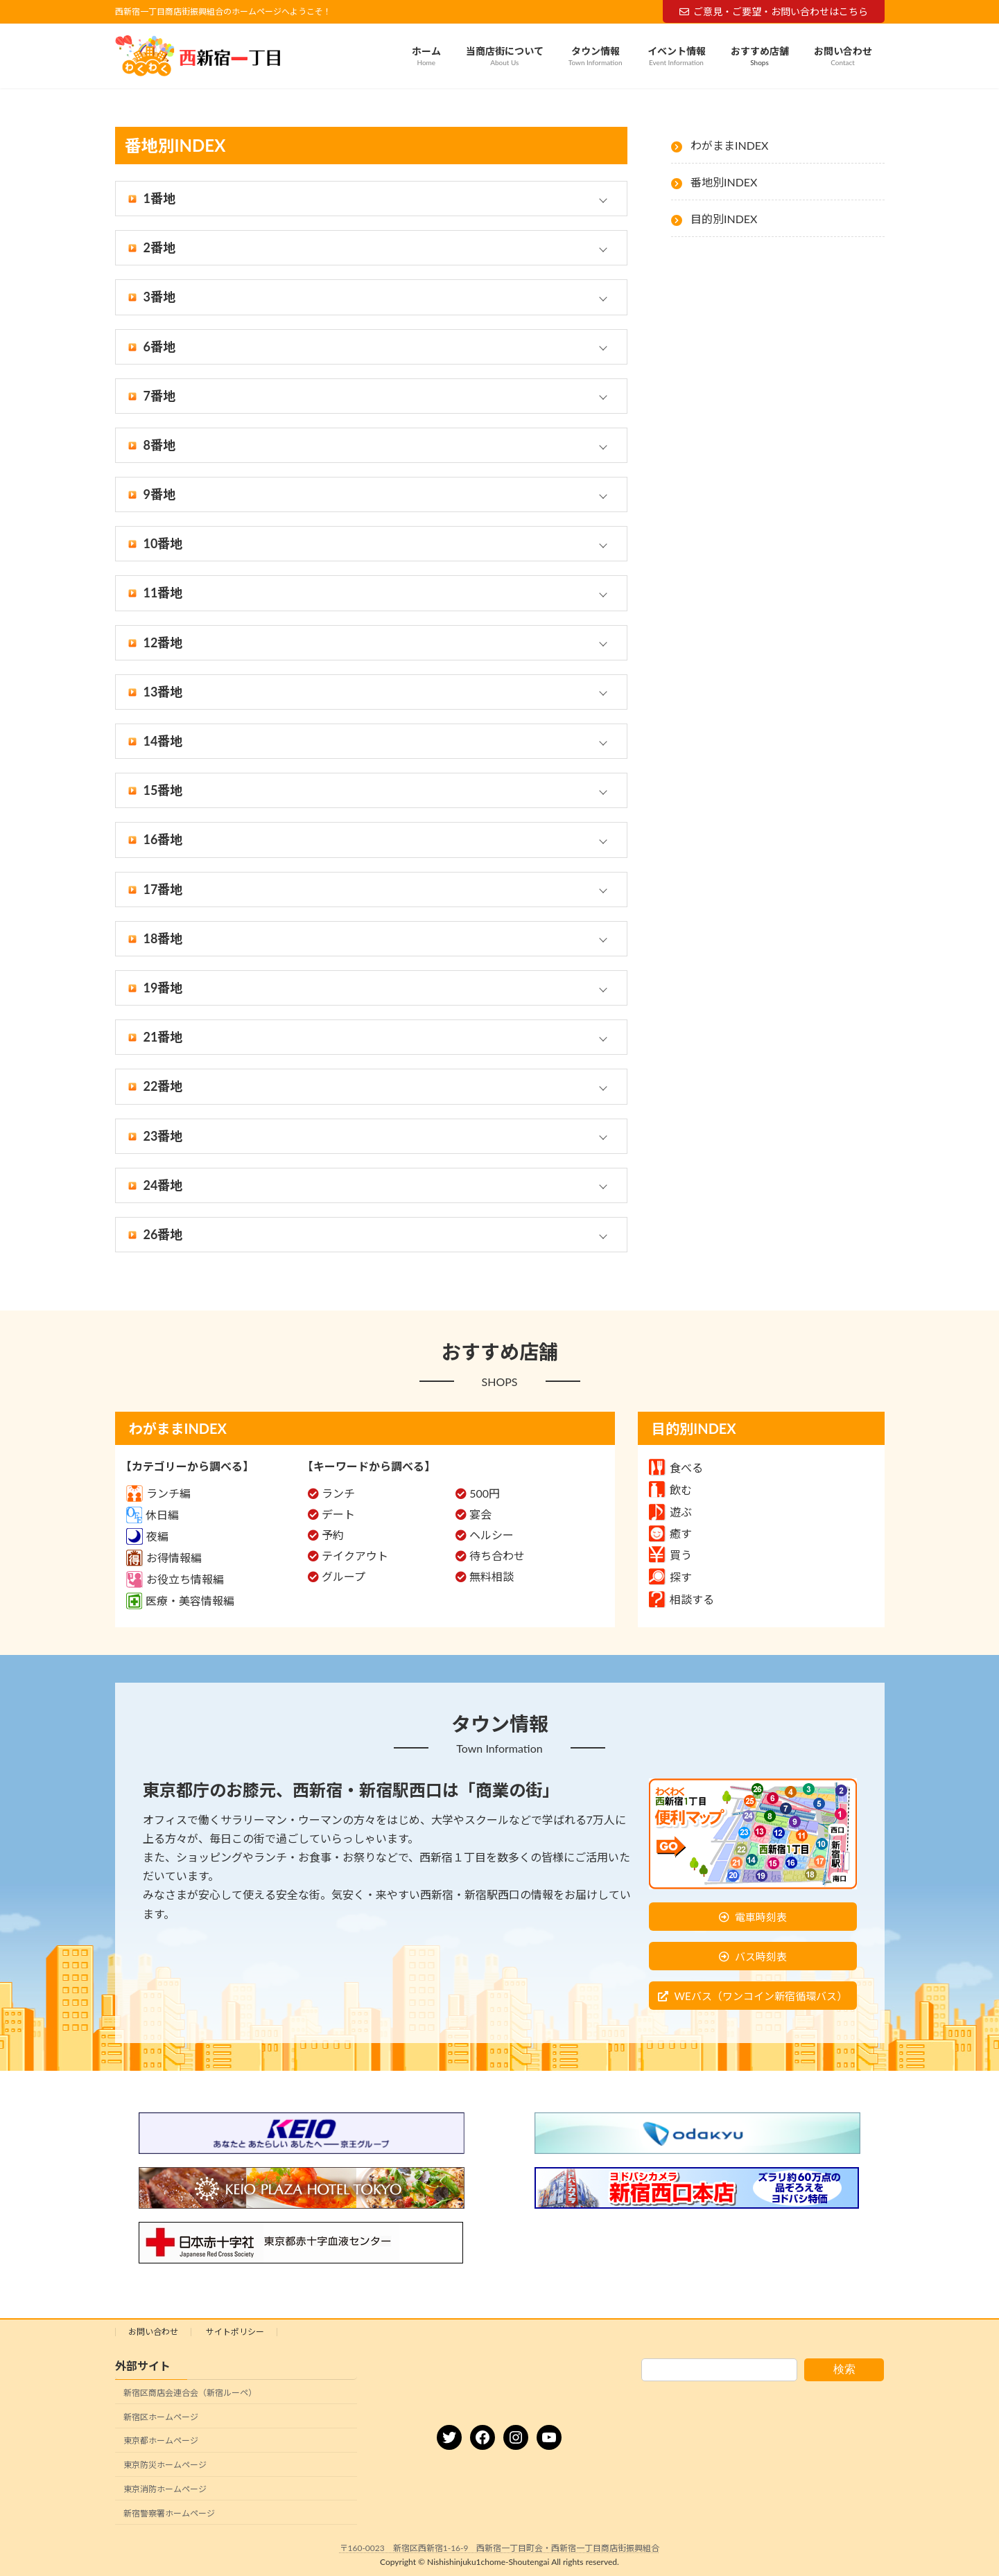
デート (338, 1514)
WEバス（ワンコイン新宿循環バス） (760, 1996)
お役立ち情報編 (175, 1579)
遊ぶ (670, 1511)
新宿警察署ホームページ (169, 2513)
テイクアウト (355, 1555)
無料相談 (491, 1576)
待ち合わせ (497, 1555)
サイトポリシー (235, 2332)
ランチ (338, 1493)
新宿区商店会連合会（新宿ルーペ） (190, 2392)
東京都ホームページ (160, 2441)
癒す (670, 1533)
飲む (670, 1489)
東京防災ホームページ (165, 2465)
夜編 (147, 1536)
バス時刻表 (761, 1956)
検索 (844, 2369)
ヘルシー (491, 1534)
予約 (333, 1534)
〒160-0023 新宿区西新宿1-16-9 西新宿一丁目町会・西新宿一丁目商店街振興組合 (500, 2548)
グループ (343, 1576)
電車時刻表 (761, 1917)
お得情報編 (164, 1557)
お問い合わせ (153, 2332)
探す (670, 1577)
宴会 (480, 1514)
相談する (681, 1599)
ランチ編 (158, 1493)
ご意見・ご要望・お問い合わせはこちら (773, 11)
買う (670, 1554)
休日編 (152, 1514)
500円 (484, 1493)
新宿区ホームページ (160, 2417)
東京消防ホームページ (165, 2489)
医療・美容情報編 (180, 1600)
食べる (676, 1467)
